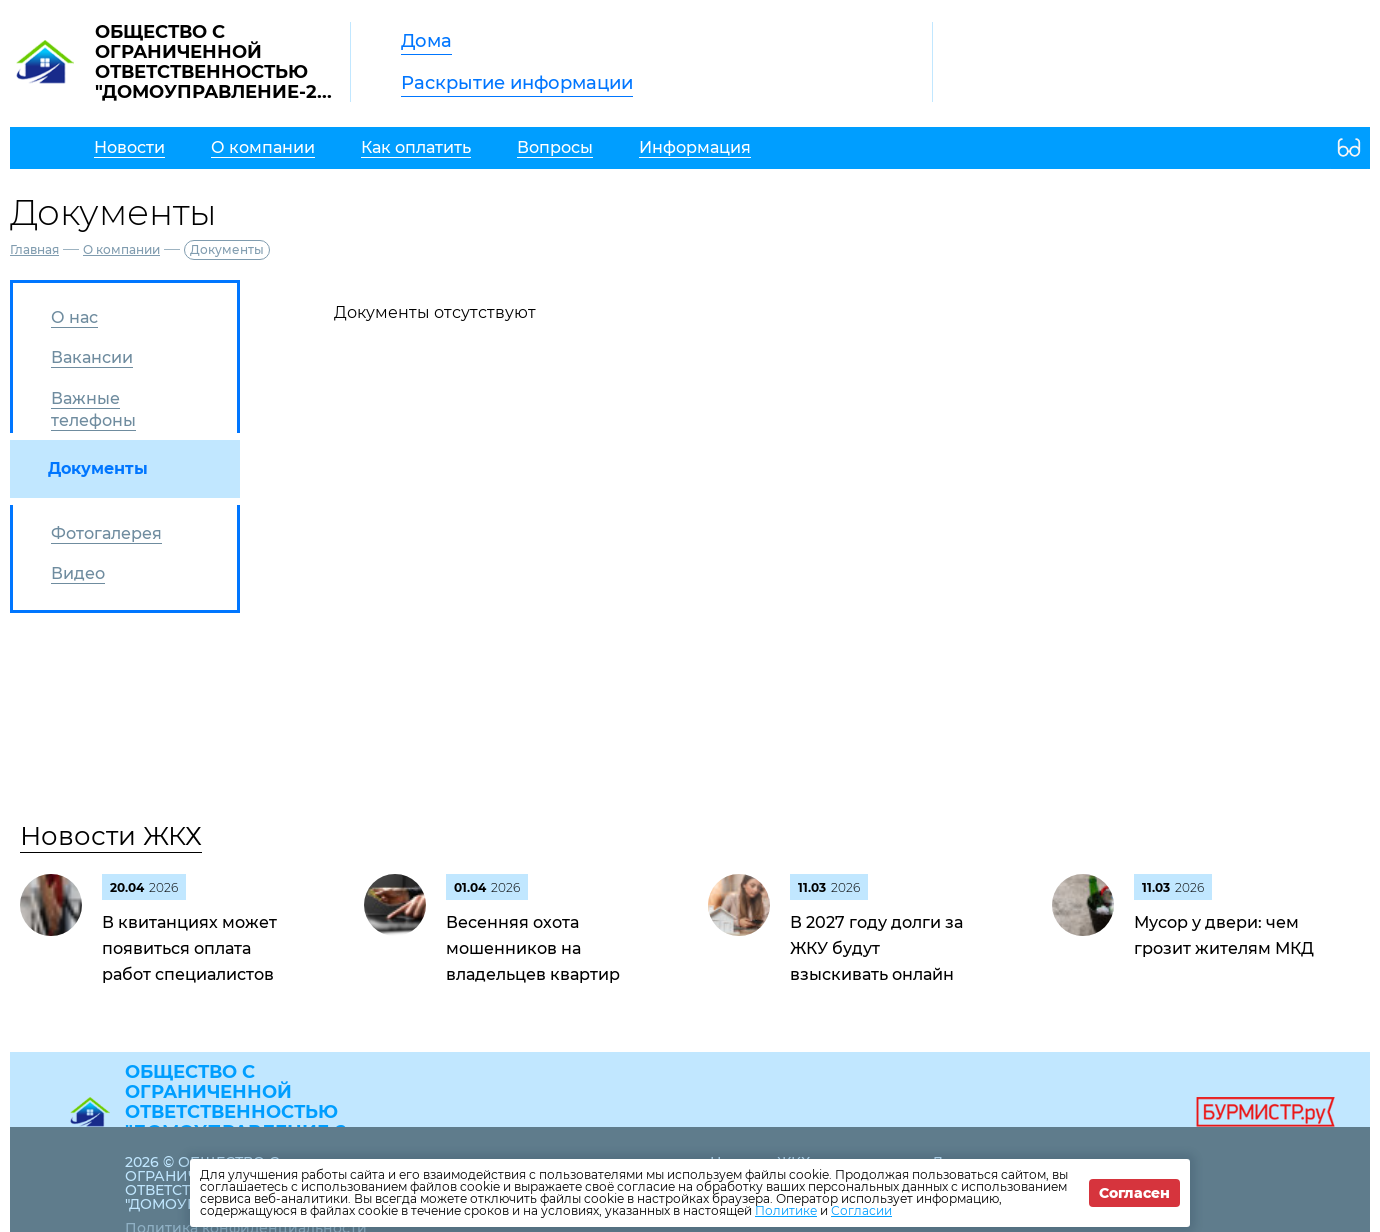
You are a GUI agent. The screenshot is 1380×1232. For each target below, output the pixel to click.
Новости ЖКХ (111, 836)
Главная (34, 249)
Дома (426, 41)
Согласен (1134, 1193)
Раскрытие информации (517, 83)
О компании (121, 249)
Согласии (861, 1210)
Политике (786, 1210)
